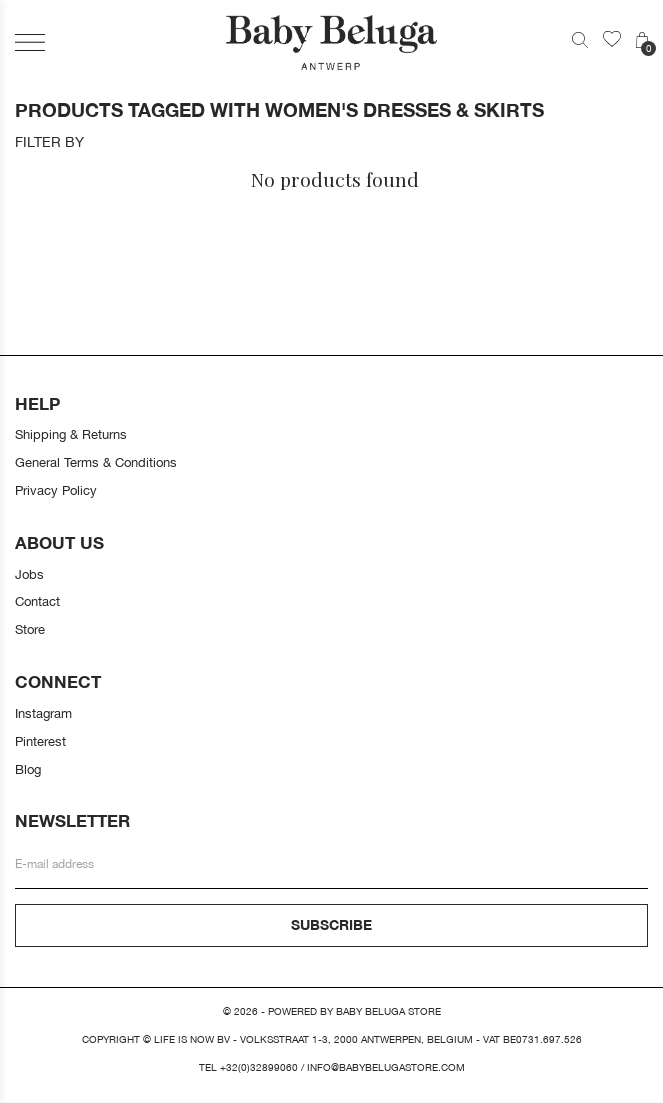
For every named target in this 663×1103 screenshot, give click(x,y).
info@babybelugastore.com (386, 1067)
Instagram (43, 713)
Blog (28, 769)
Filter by (49, 142)
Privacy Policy (56, 490)
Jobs (29, 574)
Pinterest (40, 741)
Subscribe (331, 924)
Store (30, 629)
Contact (37, 601)
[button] (30, 42)
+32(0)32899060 (259, 1067)
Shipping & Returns (71, 434)
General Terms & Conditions (96, 462)
